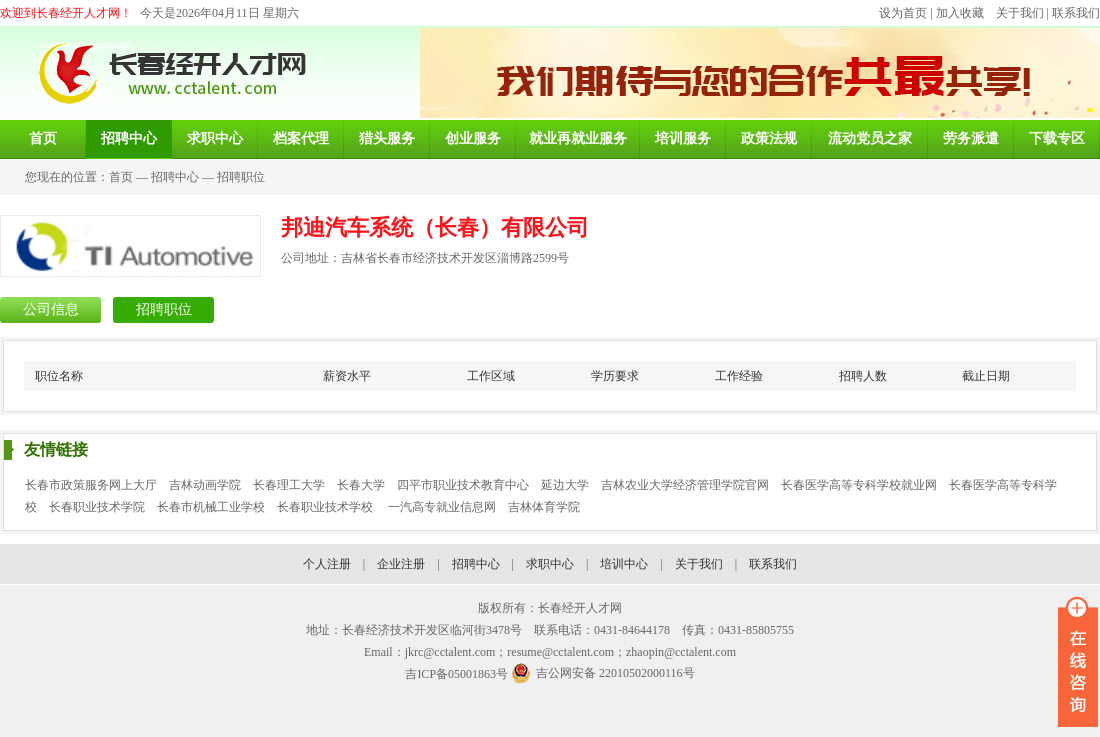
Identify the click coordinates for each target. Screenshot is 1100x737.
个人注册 (327, 564)
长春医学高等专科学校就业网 (859, 485)
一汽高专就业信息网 (442, 507)
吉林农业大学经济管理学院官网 (685, 485)
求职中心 (550, 564)
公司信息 (51, 309)
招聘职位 (241, 177)
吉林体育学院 (544, 507)
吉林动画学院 (205, 485)
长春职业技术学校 (326, 507)
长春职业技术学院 (97, 507)
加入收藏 (960, 13)
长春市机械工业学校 (211, 507)
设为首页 (903, 13)
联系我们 (1076, 13)
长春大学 (361, 485)
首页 (121, 177)
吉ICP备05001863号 (456, 674)
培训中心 (624, 564)
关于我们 (1020, 13)
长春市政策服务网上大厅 (91, 485)
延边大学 (565, 485)
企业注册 (401, 564)
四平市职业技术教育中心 (463, 485)
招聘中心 (175, 177)
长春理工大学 (289, 485)
